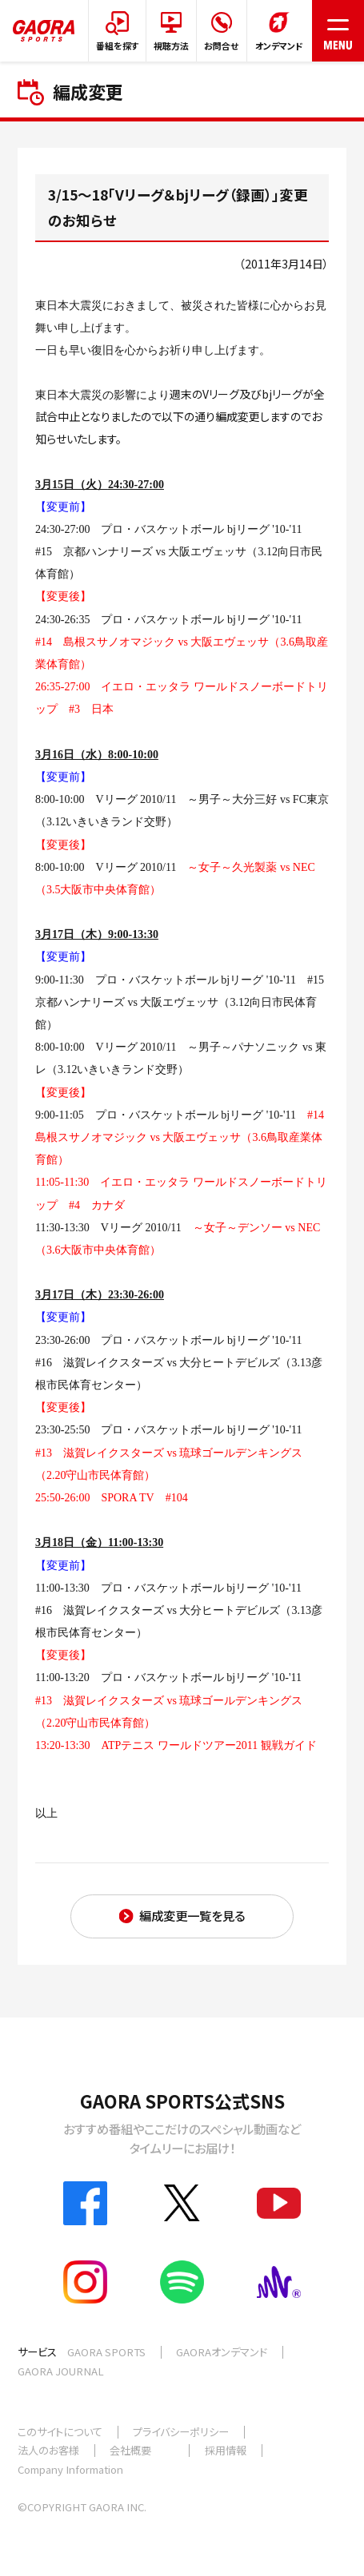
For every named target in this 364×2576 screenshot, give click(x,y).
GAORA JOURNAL (61, 2371)
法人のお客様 (48, 2450)
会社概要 (130, 2450)
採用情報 (225, 2450)
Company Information (70, 2469)
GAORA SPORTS (106, 2351)
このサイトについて (60, 2431)
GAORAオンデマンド (221, 2351)
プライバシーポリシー (181, 2431)
